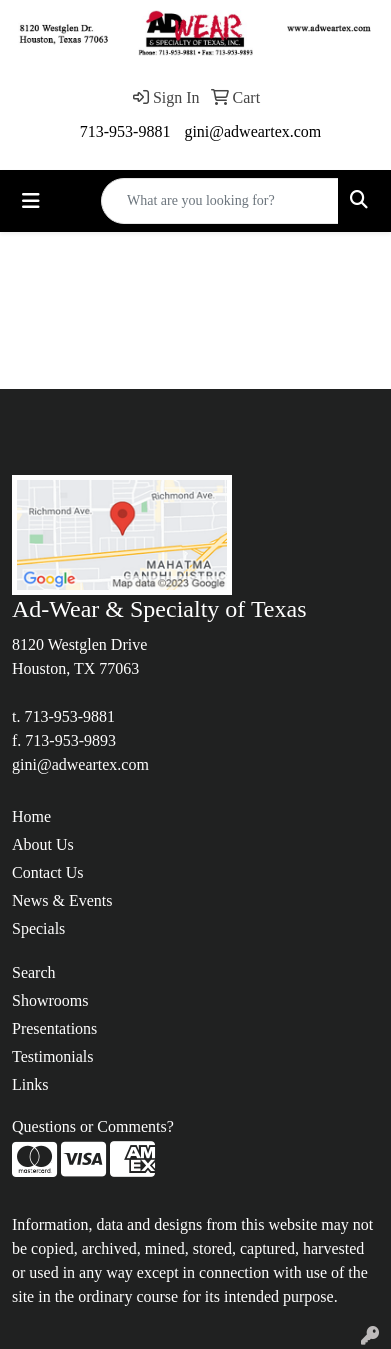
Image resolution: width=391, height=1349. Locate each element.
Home (31, 816)
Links (30, 1084)
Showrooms (50, 1000)
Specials (38, 928)
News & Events (62, 900)
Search (34, 972)
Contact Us (48, 872)
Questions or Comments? (93, 1126)
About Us (43, 844)
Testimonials (53, 1056)
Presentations (54, 1028)
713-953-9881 (125, 131)
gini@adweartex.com (252, 131)
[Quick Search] (220, 201)
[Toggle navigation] (31, 201)
